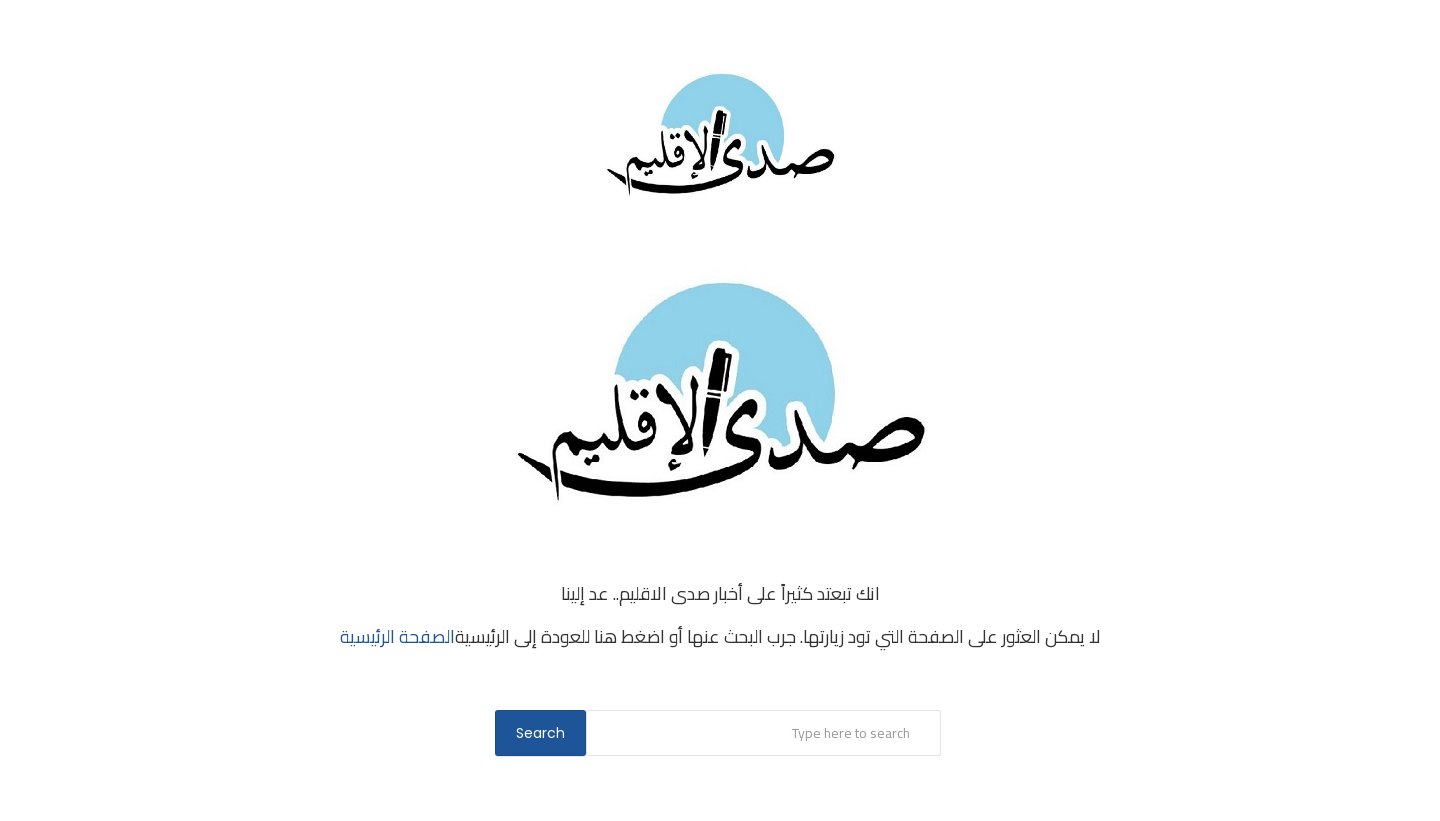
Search (540, 733)
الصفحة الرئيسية (397, 636)
